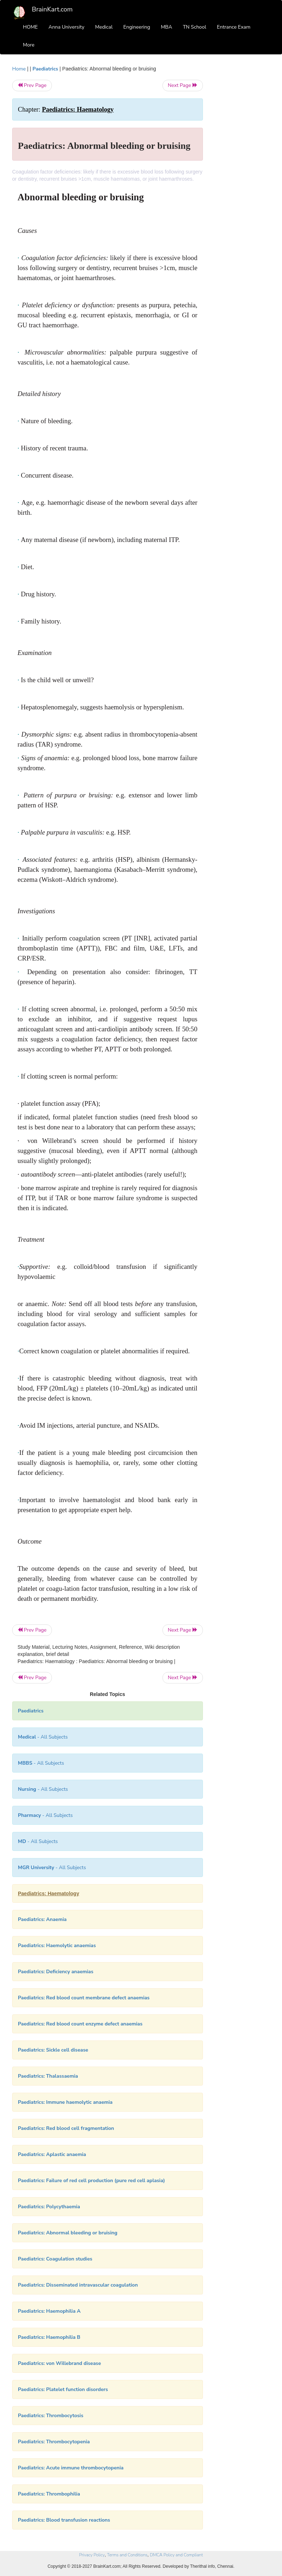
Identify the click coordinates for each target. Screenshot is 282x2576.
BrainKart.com (52, 9)
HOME (30, 27)
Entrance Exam (234, 27)
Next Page (183, 85)
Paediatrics (45, 68)
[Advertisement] (242, 172)
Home (19, 68)
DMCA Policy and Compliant (176, 2555)
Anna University (66, 27)
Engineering (136, 27)
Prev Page (32, 85)
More (28, 44)
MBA (166, 27)
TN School (194, 27)
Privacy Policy (91, 2555)
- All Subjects (43, 1737)
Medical (104, 27)
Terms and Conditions (127, 2555)
